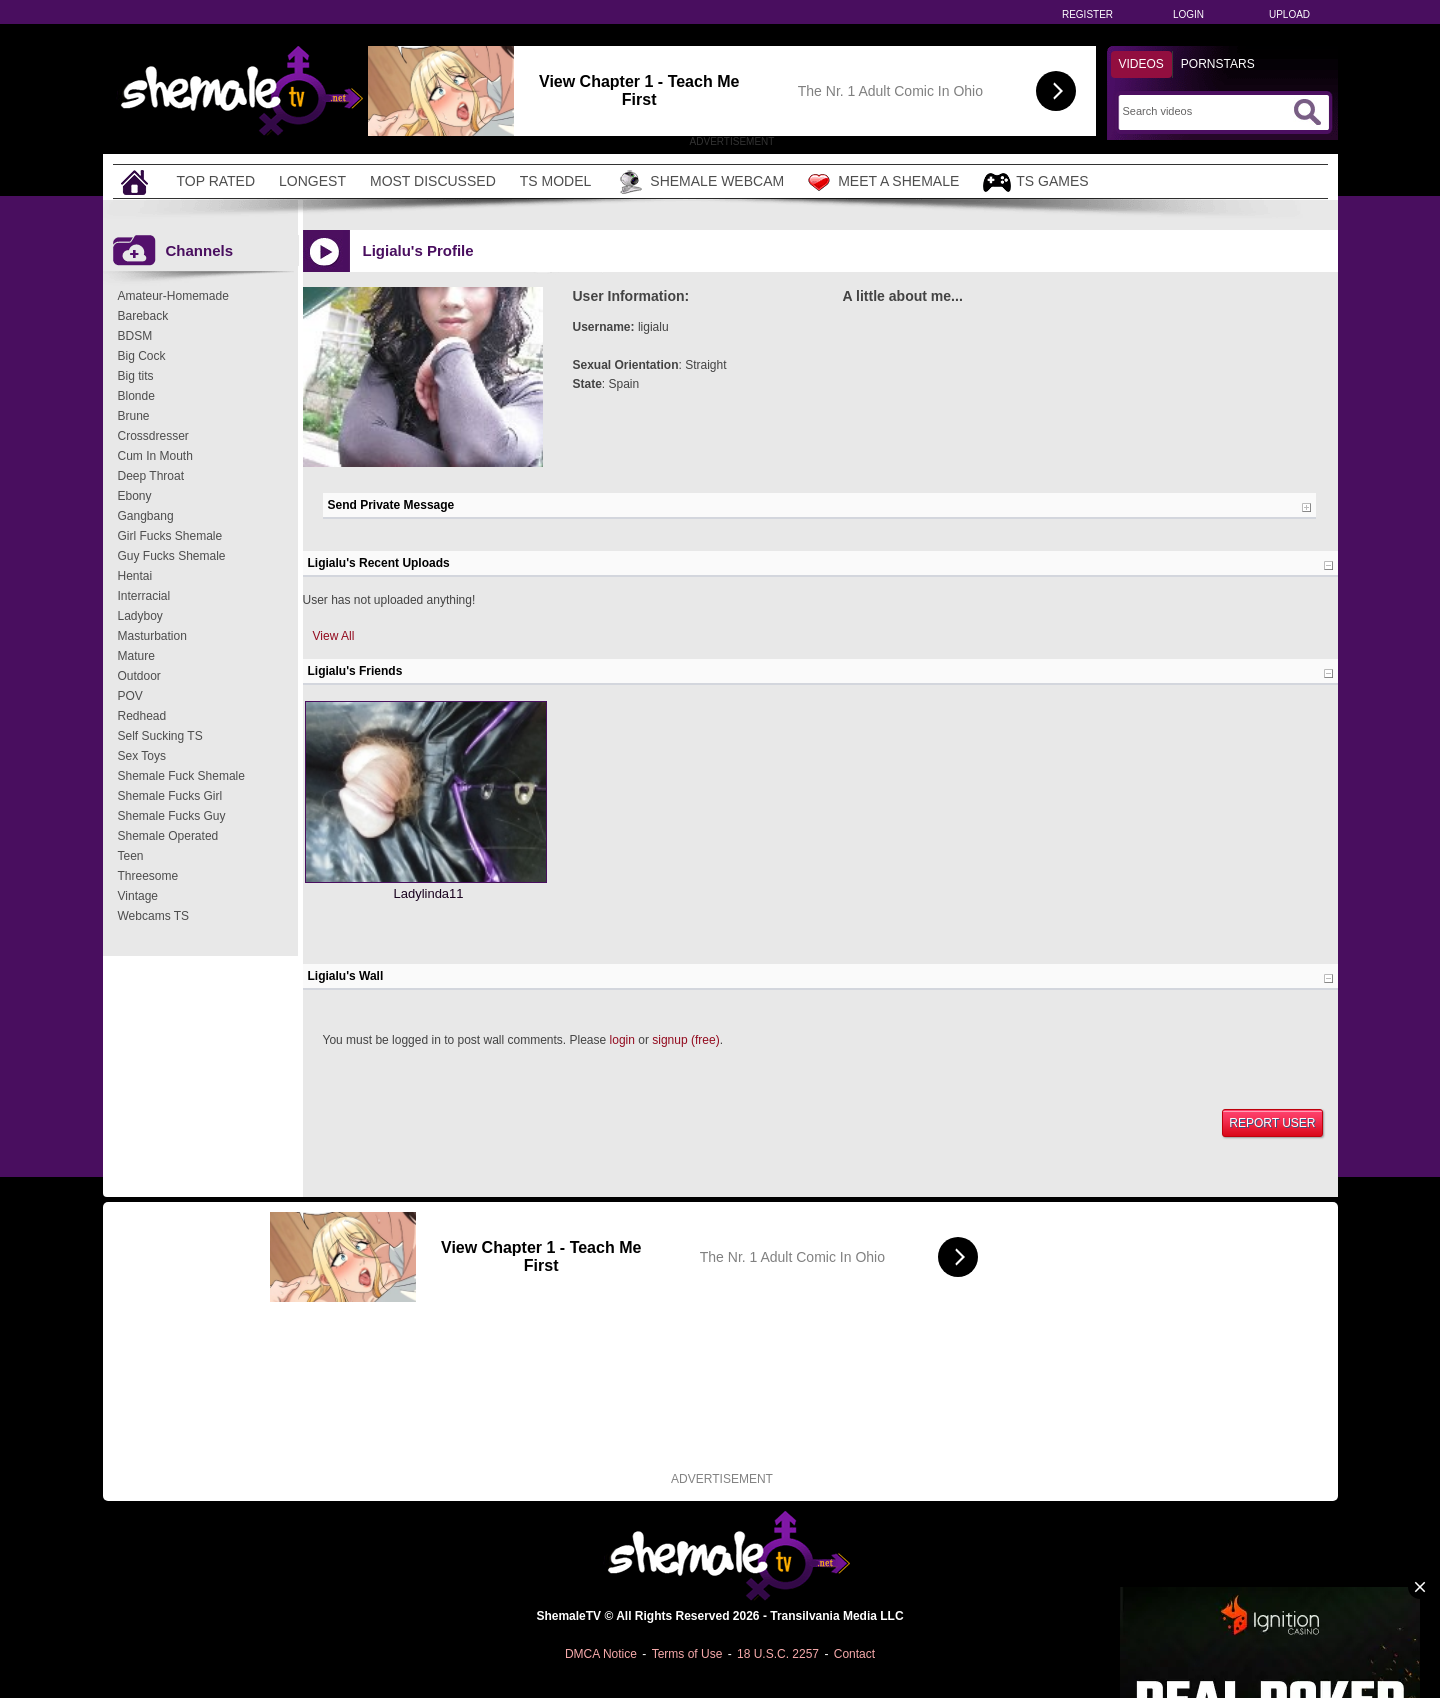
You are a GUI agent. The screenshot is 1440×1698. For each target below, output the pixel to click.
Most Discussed (433, 181)
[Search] (1205, 111)
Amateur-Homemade (173, 296)
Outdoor (139, 676)
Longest (312, 181)
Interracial (144, 596)
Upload (1289, 14)
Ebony (135, 496)
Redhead (142, 716)
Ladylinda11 (428, 893)
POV (130, 696)
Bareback (143, 316)
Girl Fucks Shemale (170, 536)
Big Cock (142, 356)
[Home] (137, 181)
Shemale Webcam (699, 182)
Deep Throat (151, 476)
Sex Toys (142, 756)
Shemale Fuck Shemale (181, 776)
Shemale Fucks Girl (170, 796)
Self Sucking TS (160, 736)
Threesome (148, 876)
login (622, 1040)
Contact (854, 1654)
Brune (134, 416)
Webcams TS (154, 916)
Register (1087, 14)
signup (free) (685, 1040)
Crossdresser (153, 436)
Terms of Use (687, 1654)
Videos (1141, 64)
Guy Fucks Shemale (172, 556)
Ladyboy (140, 616)
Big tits (136, 376)
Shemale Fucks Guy (172, 816)
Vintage (138, 896)
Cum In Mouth (155, 456)
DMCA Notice (601, 1654)
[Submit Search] (1307, 112)
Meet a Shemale (883, 182)
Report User (1272, 1123)
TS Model (556, 181)
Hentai (135, 576)
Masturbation (152, 636)
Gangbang (146, 516)
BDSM (135, 336)
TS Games (1035, 182)
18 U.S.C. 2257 (778, 1654)
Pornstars (1218, 64)
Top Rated (216, 181)
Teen (131, 856)
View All (334, 636)
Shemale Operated (168, 836)
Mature (136, 656)
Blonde (136, 396)
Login (1188, 14)
